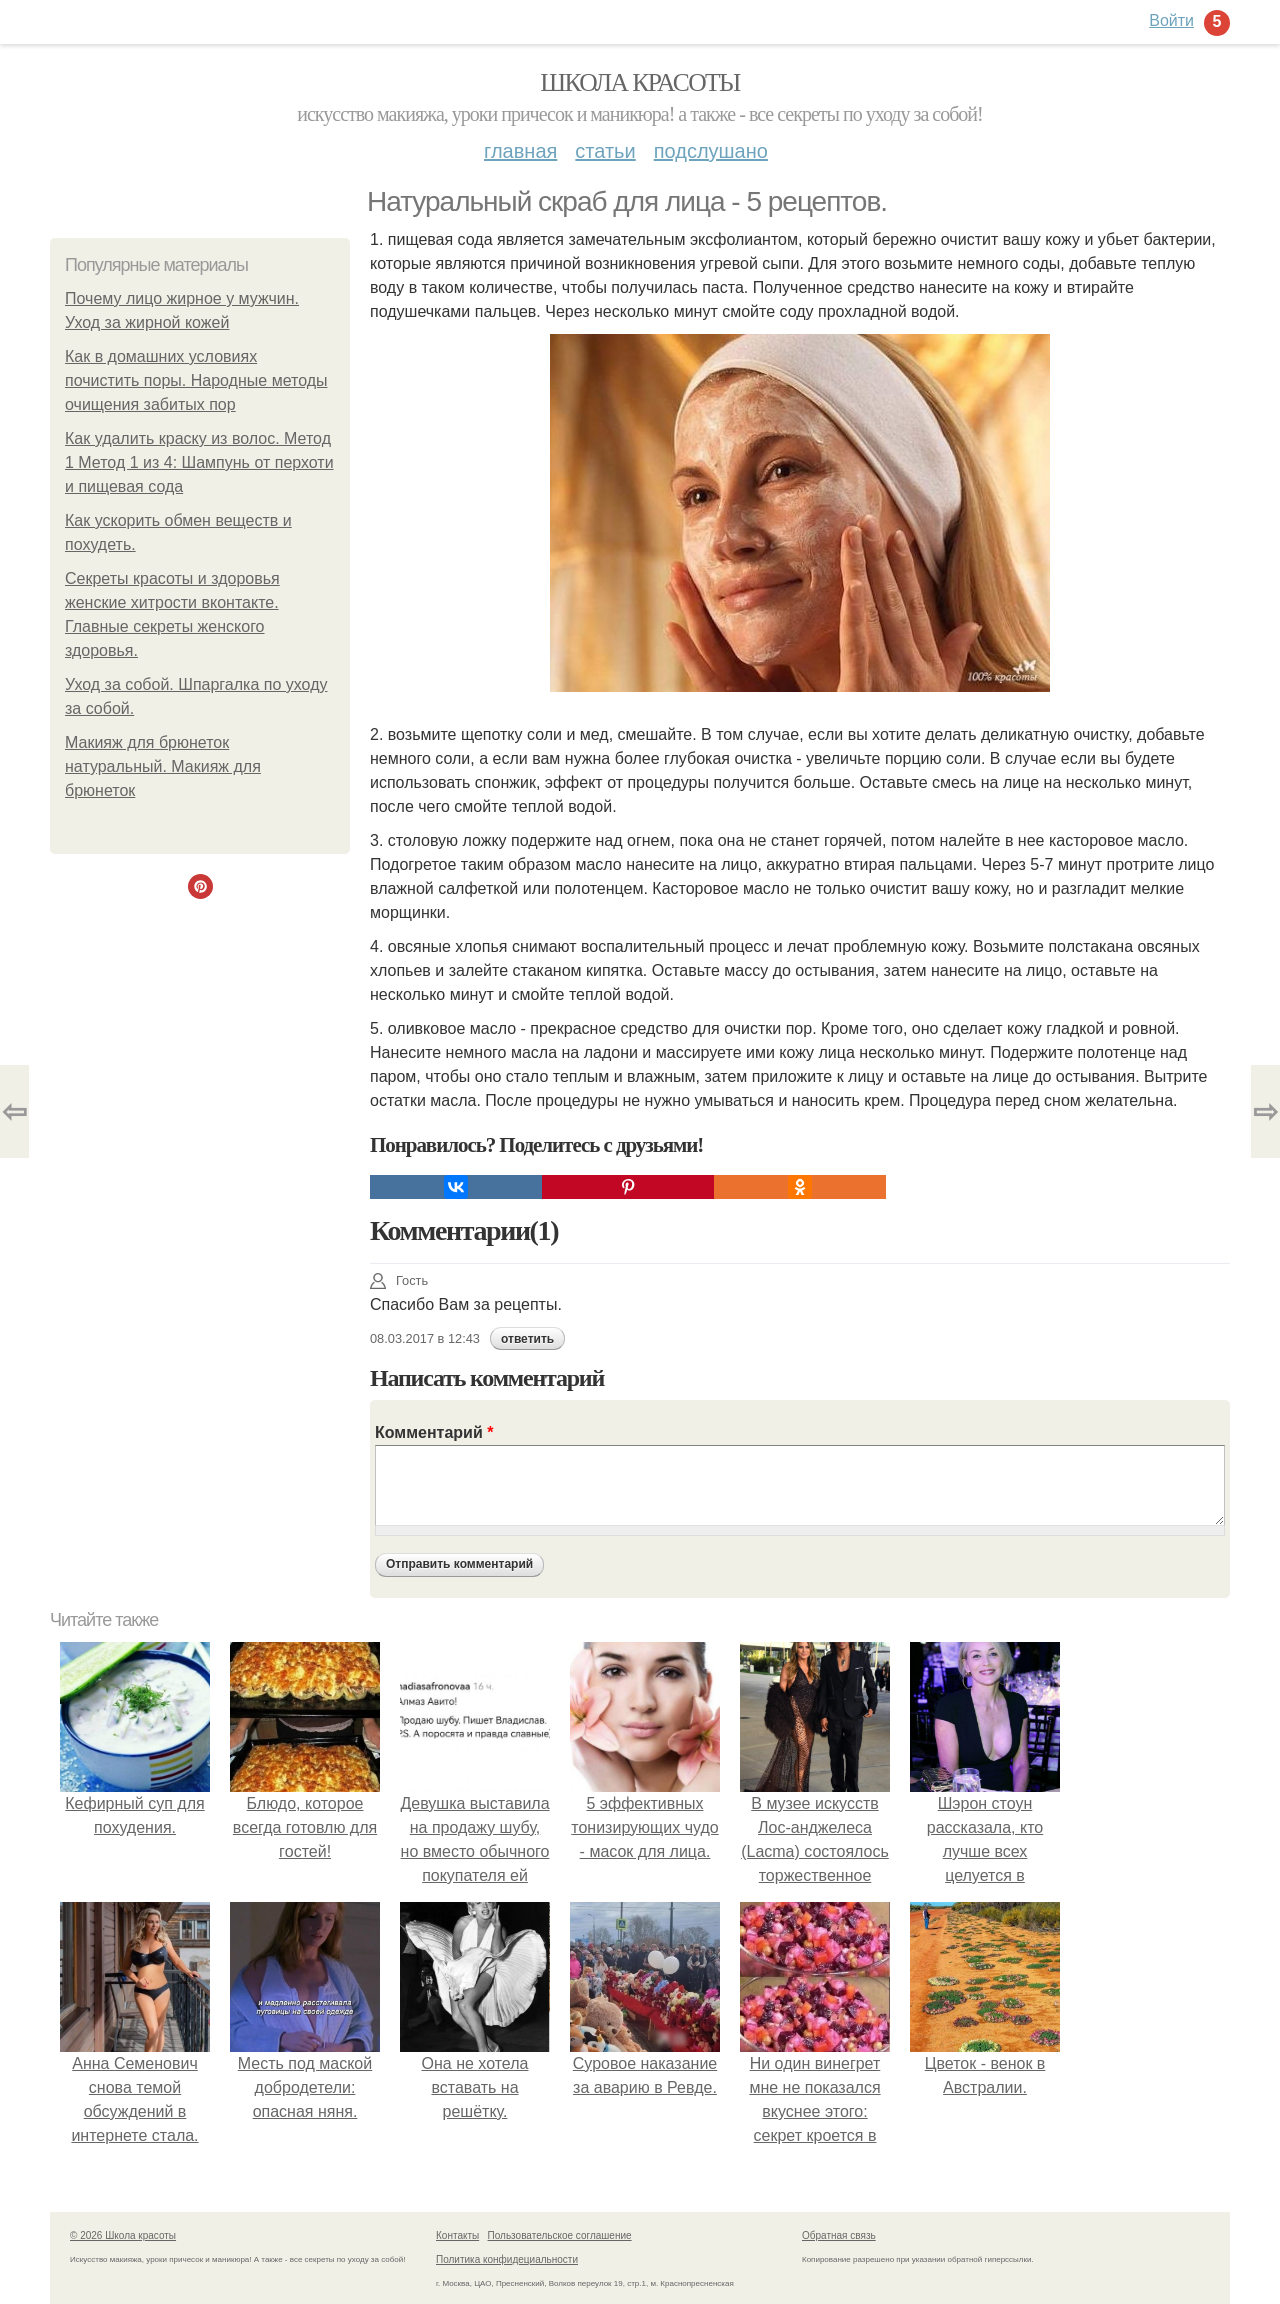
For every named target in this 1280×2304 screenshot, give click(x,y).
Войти (1171, 20)
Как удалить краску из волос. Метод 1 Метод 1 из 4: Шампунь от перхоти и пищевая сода (199, 462)
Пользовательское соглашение (560, 2235)
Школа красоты (640, 82)
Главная (520, 151)
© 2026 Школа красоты (123, 2235)
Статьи (605, 151)
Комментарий (434, 1432)
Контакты (457, 2235)
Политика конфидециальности (507, 2259)
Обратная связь (839, 2235)
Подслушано (711, 151)
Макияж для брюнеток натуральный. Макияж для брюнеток (163, 766)
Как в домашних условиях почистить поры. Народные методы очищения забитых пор (196, 380)
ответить (527, 1339)
